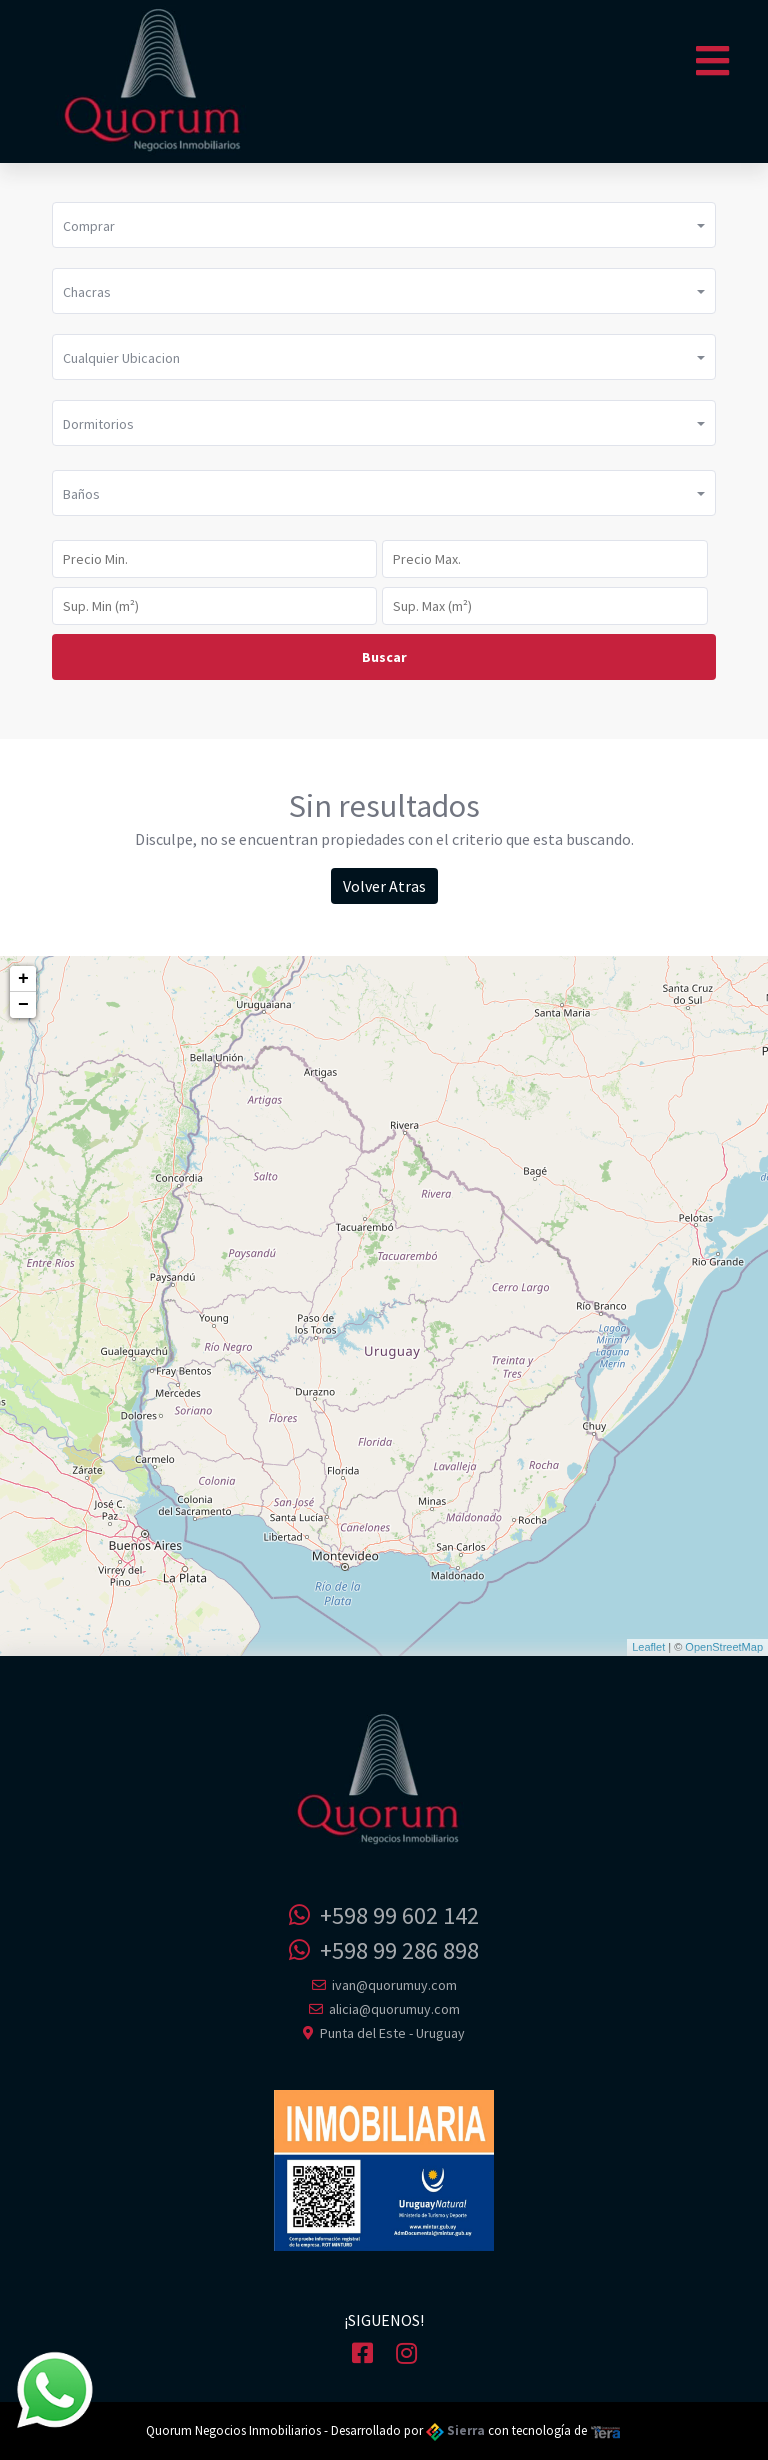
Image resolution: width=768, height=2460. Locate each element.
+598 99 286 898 (384, 1950)
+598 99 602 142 (384, 1915)
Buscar (384, 657)
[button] (384, 225)
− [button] (23, 1005)
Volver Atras (384, 886)
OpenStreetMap (724, 1647)
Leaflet (648, 1647)
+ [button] (23, 979)
